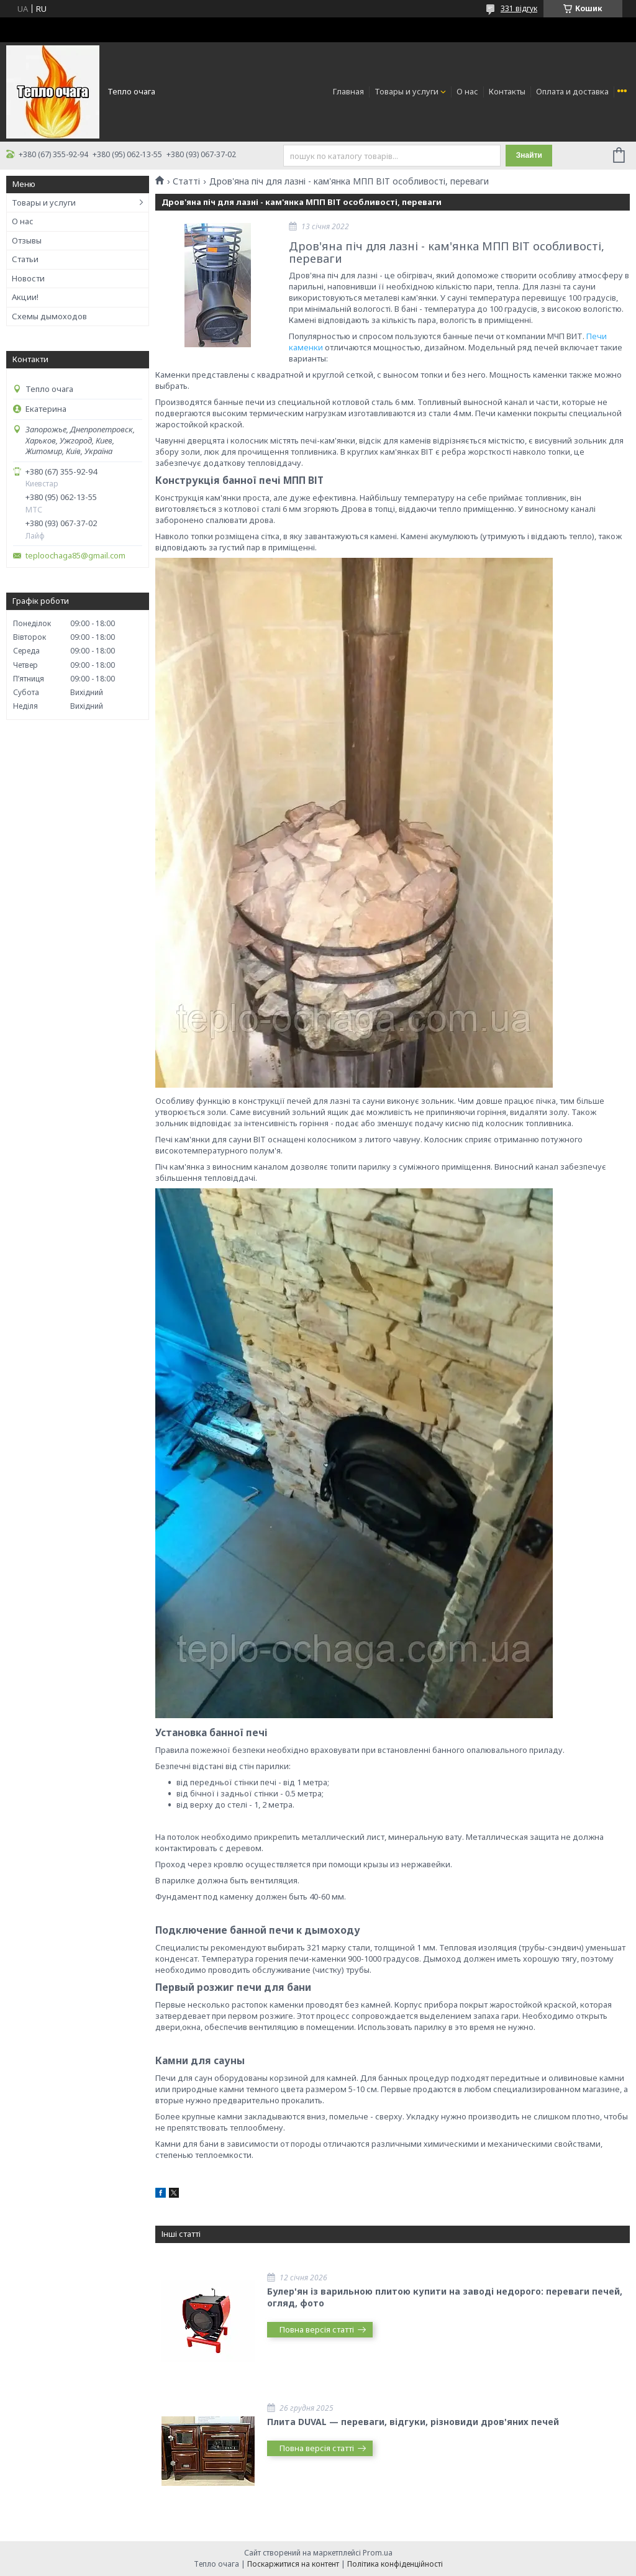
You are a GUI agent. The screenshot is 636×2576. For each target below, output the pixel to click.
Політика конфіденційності (395, 2564)
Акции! (25, 297)
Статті (186, 181)
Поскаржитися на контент (293, 2564)
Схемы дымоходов (49, 316)
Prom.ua (378, 2552)
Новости (28, 278)
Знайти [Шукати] (529, 155)
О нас (467, 91)
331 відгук (519, 8)
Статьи (25, 259)
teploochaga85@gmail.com (75, 555)
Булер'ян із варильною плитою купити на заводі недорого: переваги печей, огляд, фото (444, 2297)
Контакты (507, 91)
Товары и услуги (406, 91)
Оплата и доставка (572, 91)
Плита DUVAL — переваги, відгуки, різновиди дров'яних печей (413, 2422)
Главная (348, 91)
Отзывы (27, 240)
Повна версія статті (316, 2329)
